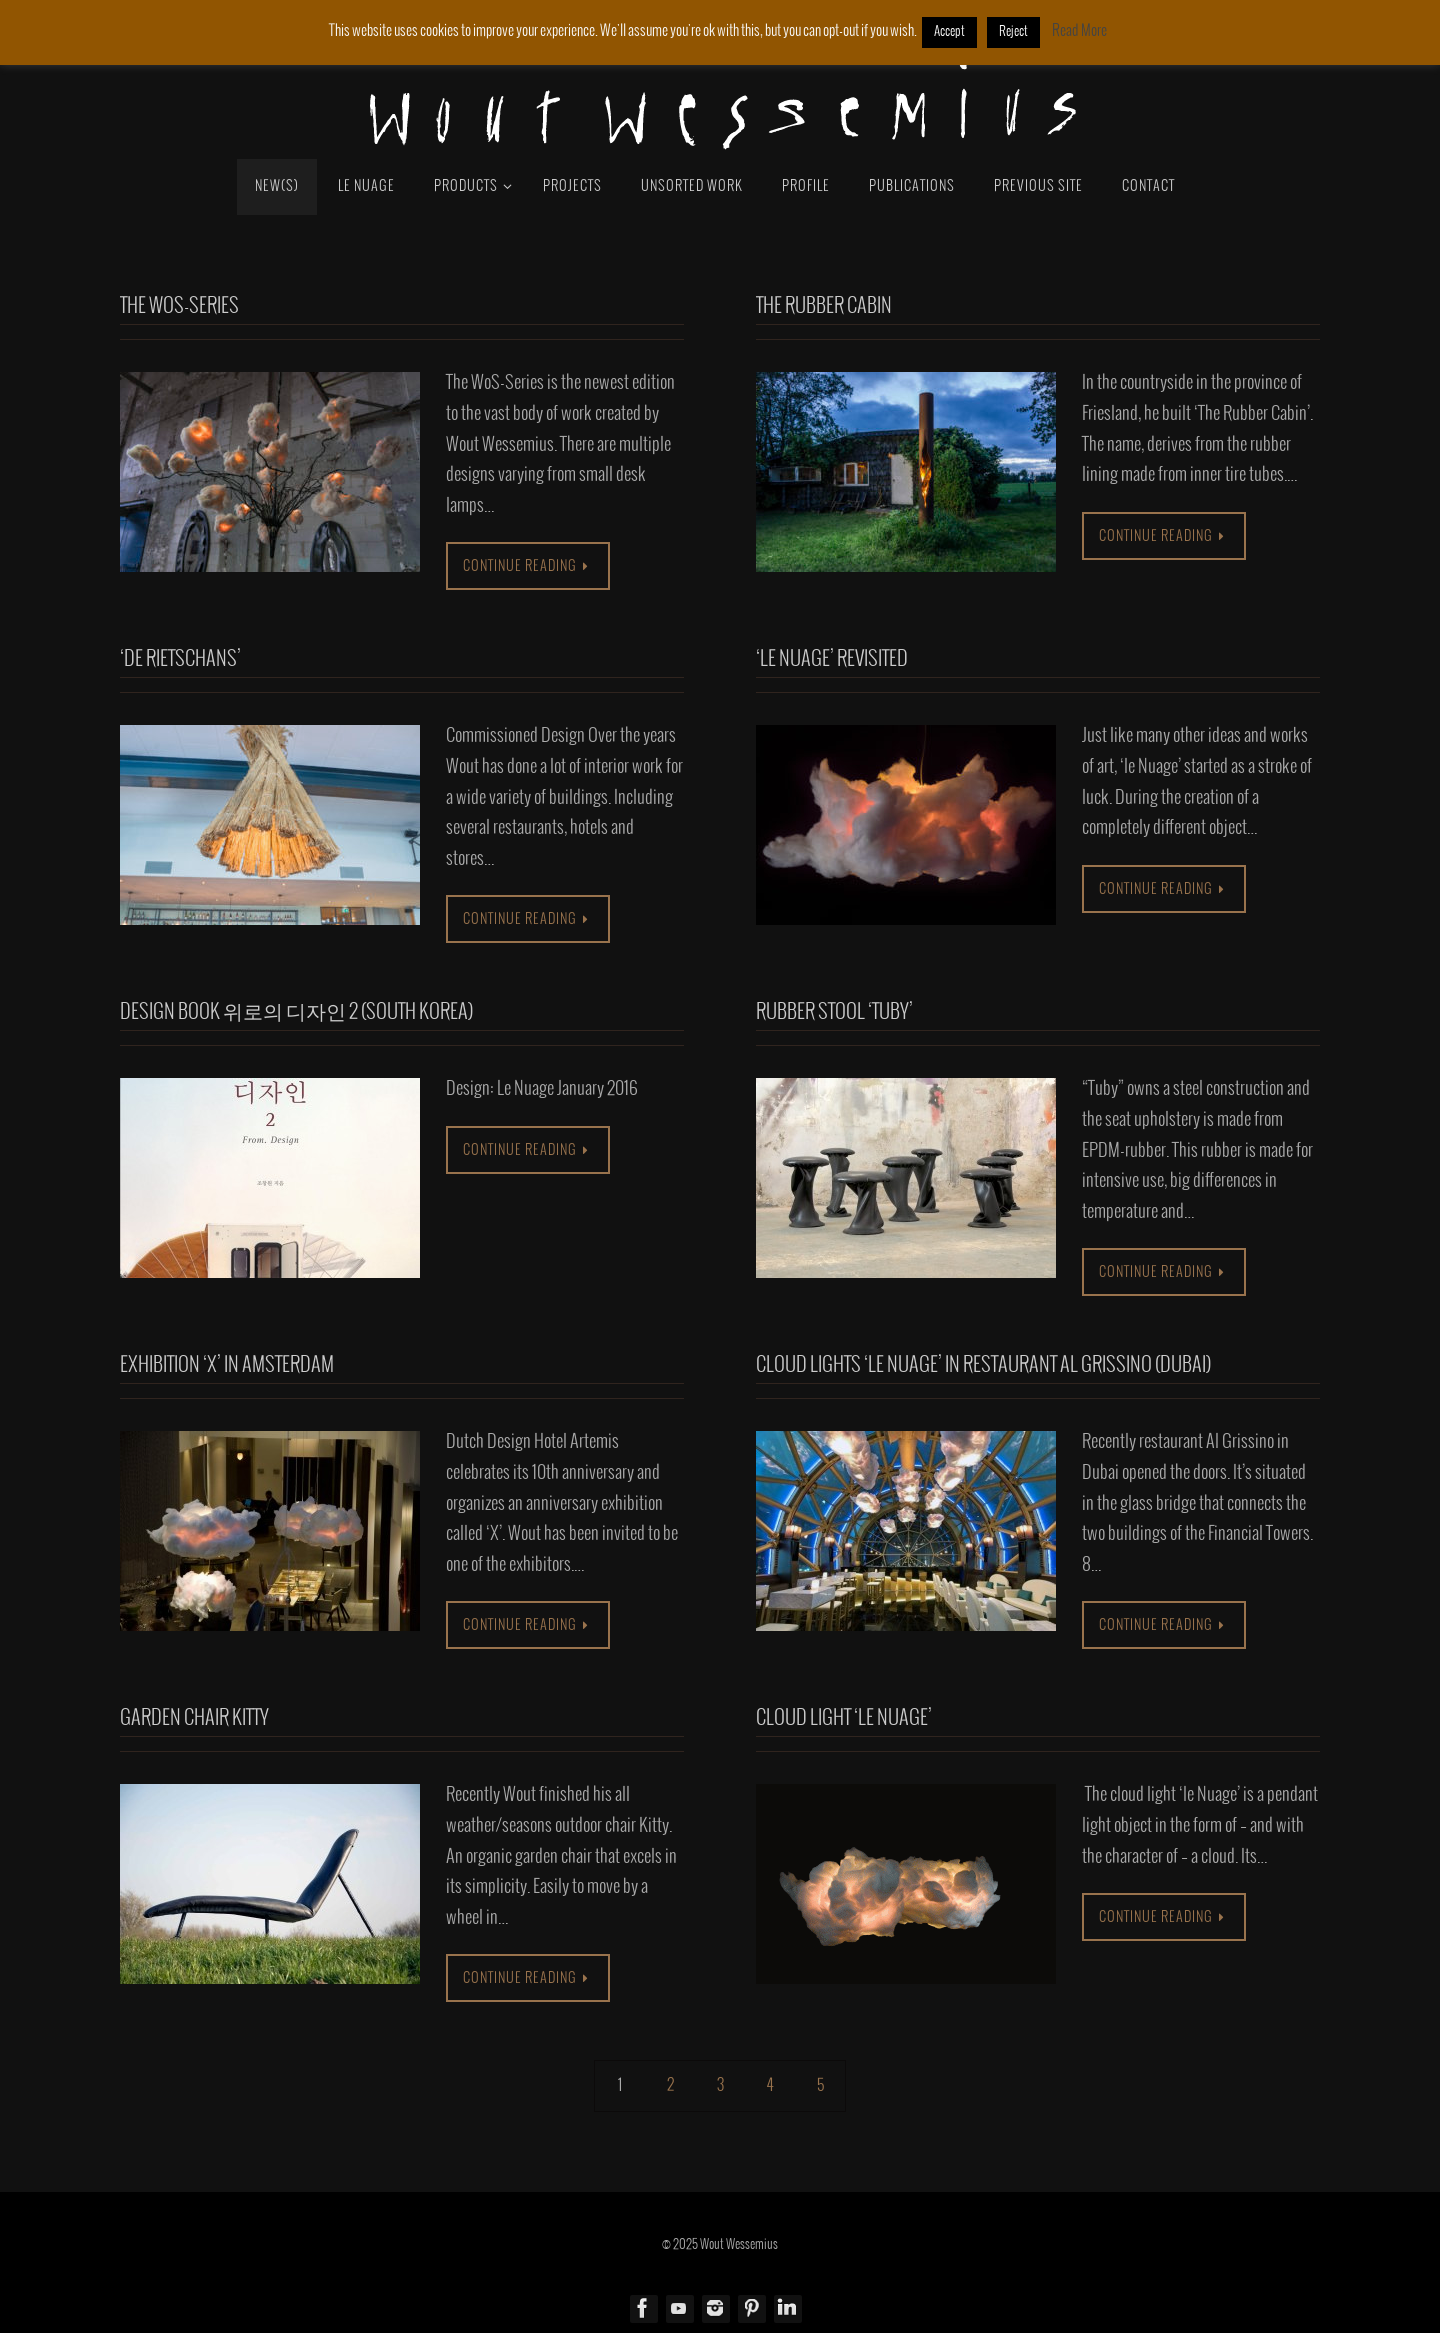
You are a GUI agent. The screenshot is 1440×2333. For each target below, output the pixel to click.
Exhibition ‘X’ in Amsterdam (227, 1365)
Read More (1079, 31)
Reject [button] (1013, 32)
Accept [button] (949, 32)
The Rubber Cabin (824, 306)
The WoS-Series (179, 306)
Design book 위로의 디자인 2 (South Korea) (296, 1012)
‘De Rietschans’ (180, 659)
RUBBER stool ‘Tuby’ (834, 1012)
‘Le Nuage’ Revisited (832, 659)
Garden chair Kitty (194, 1718)
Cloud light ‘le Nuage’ (844, 1718)
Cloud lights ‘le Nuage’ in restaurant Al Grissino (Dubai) (983, 1365)
